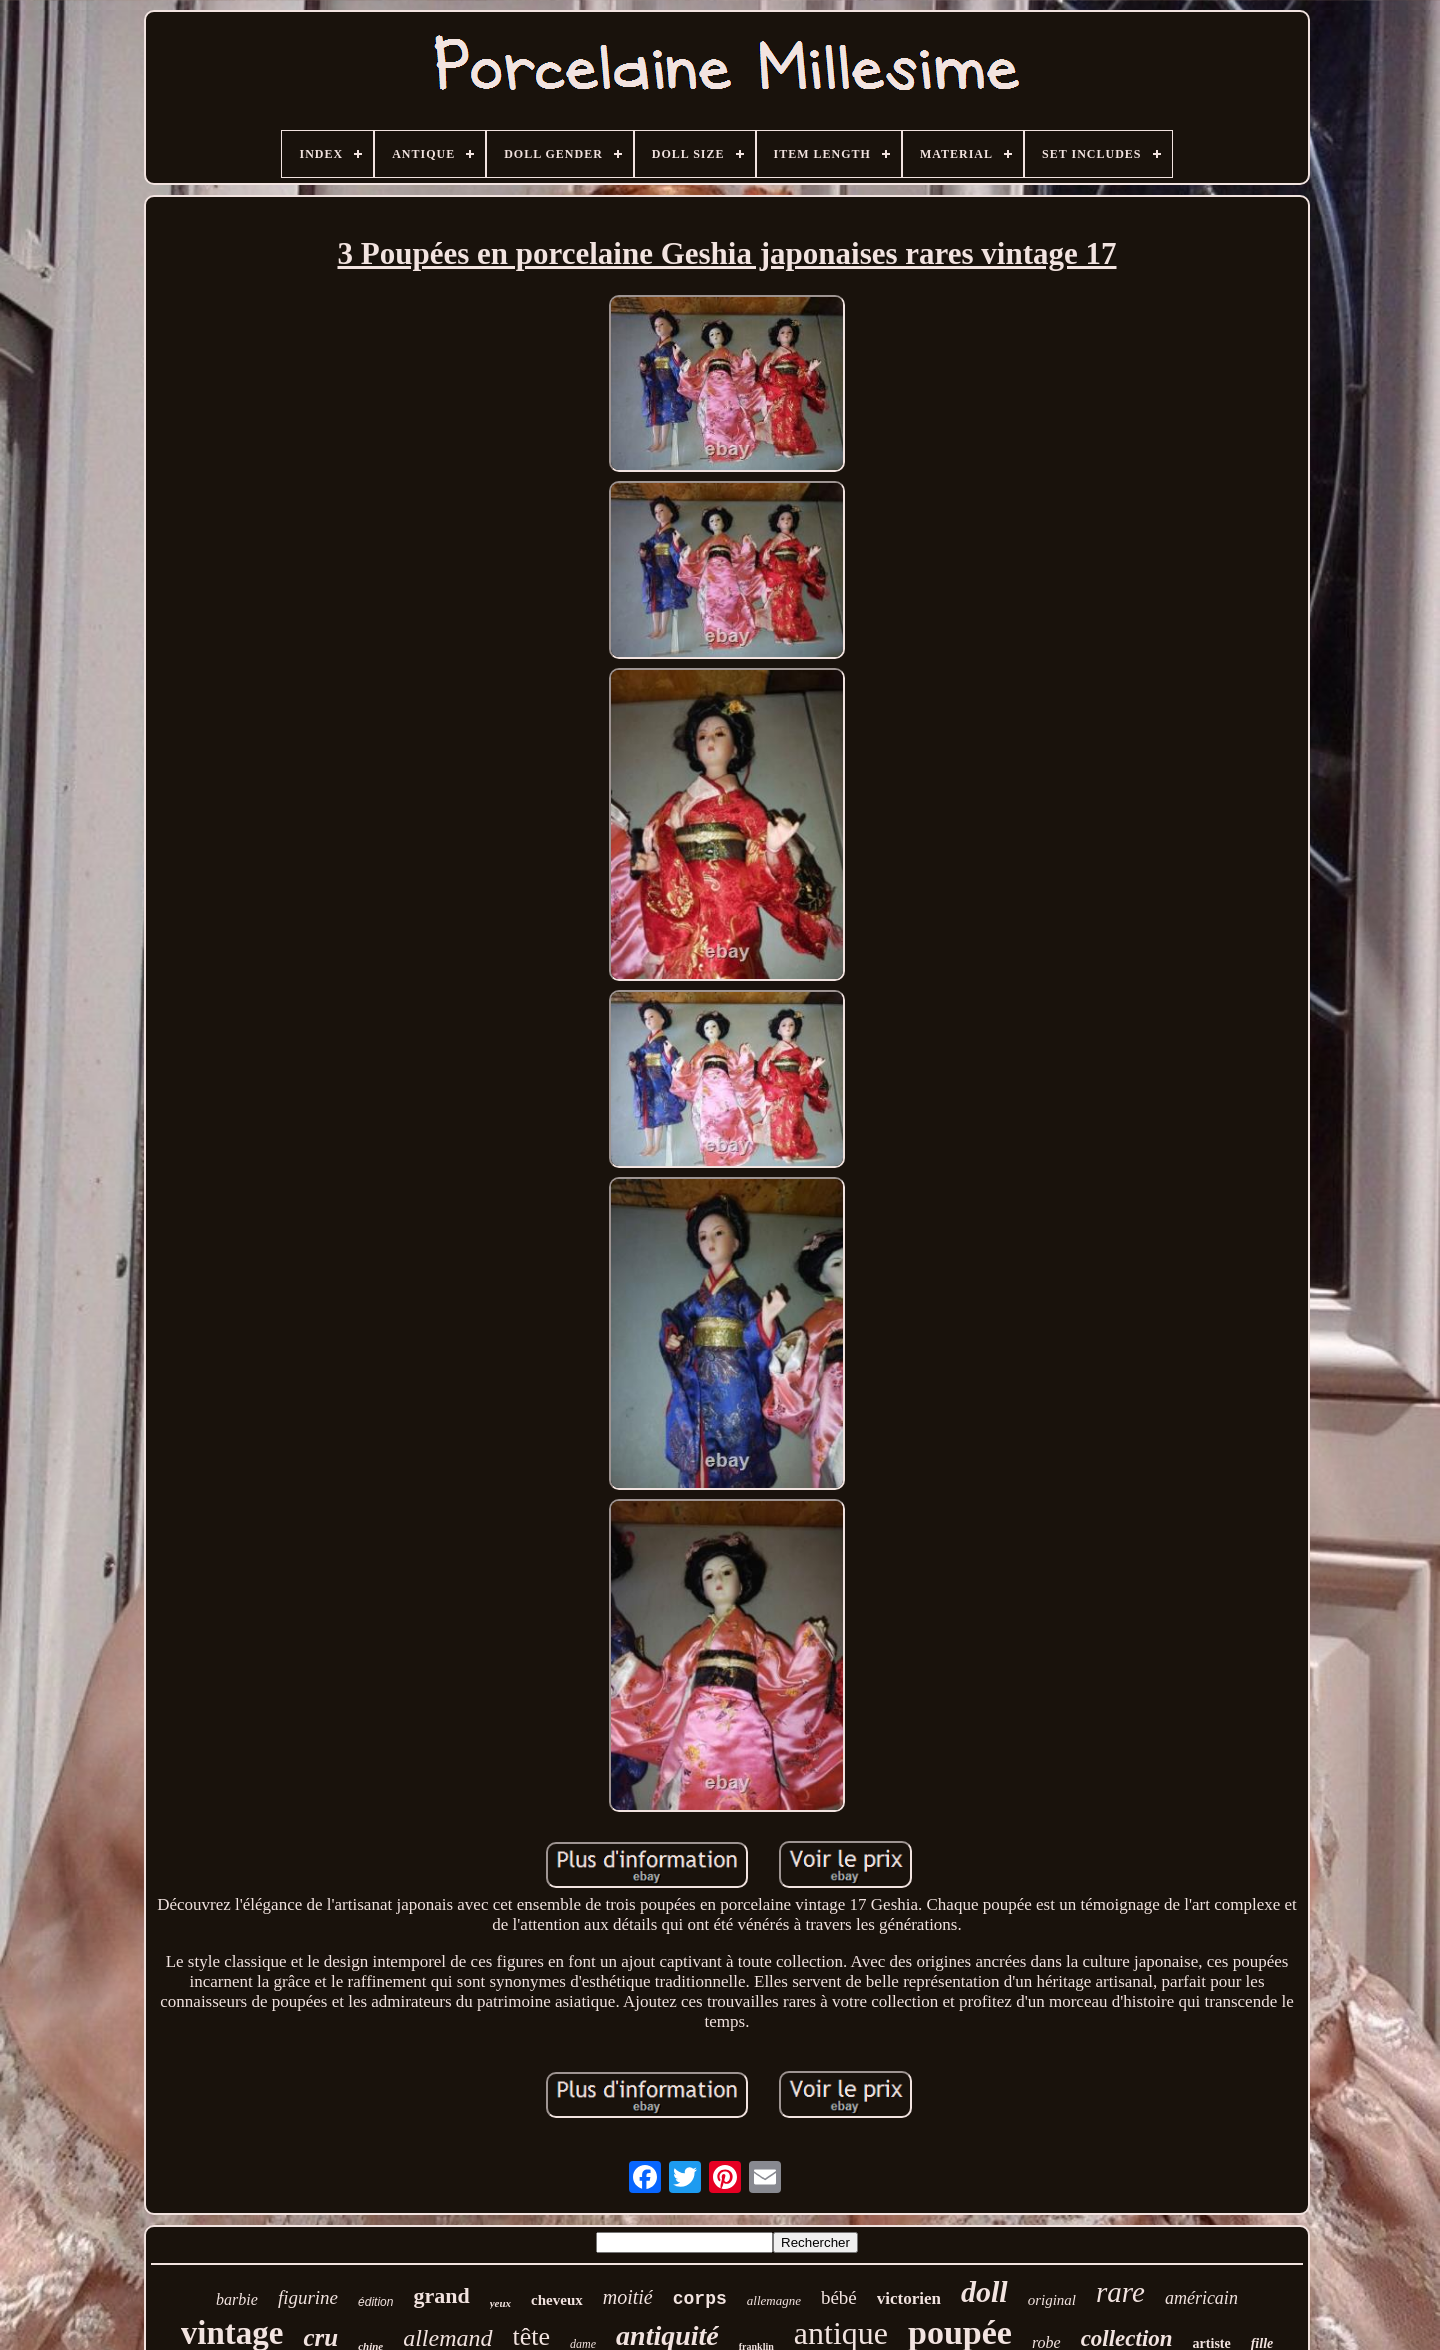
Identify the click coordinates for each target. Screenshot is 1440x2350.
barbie (237, 2299)
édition (375, 2302)
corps (700, 2299)
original (1052, 2300)
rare (1120, 2292)
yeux (500, 2303)
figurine (308, 2297)
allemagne (774, 2300)
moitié (628, 2297)
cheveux (557, 2300)
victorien (909, 2298)
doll (984, 2291)
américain (1201, 2298)
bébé (839, 2297)
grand (441, 2295)
